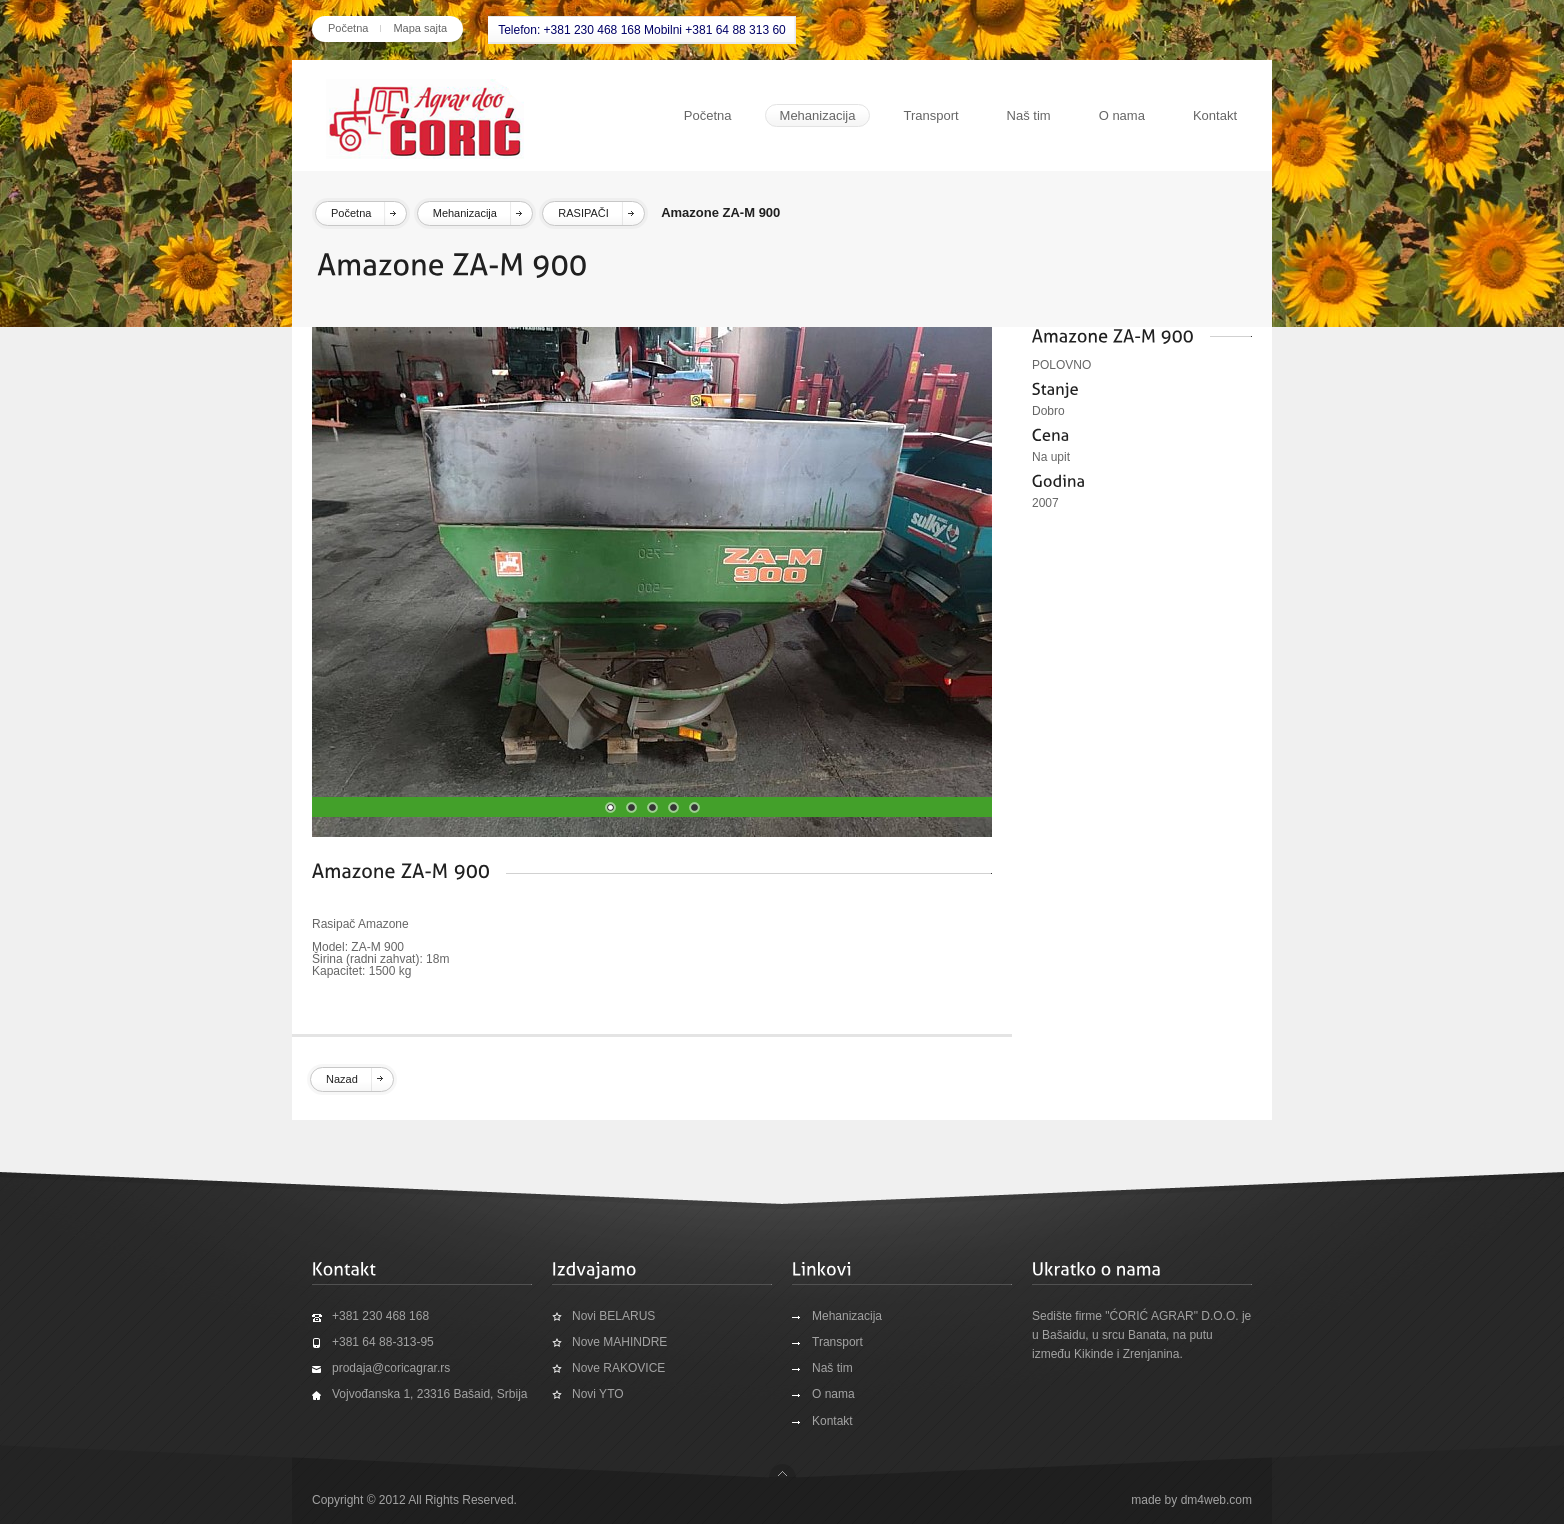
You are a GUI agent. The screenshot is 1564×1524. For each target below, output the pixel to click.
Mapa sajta (420, 28)
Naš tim (1029, 115)
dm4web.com (1216, 1500)
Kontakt (1215, 115)
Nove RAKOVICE (618, 1368)
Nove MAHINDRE (619, 1342)
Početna (348, 28)
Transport (930, 115)
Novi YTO (598, 1394)
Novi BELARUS (613, 1316)
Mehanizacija (818, 115)
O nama (1122, 115)
